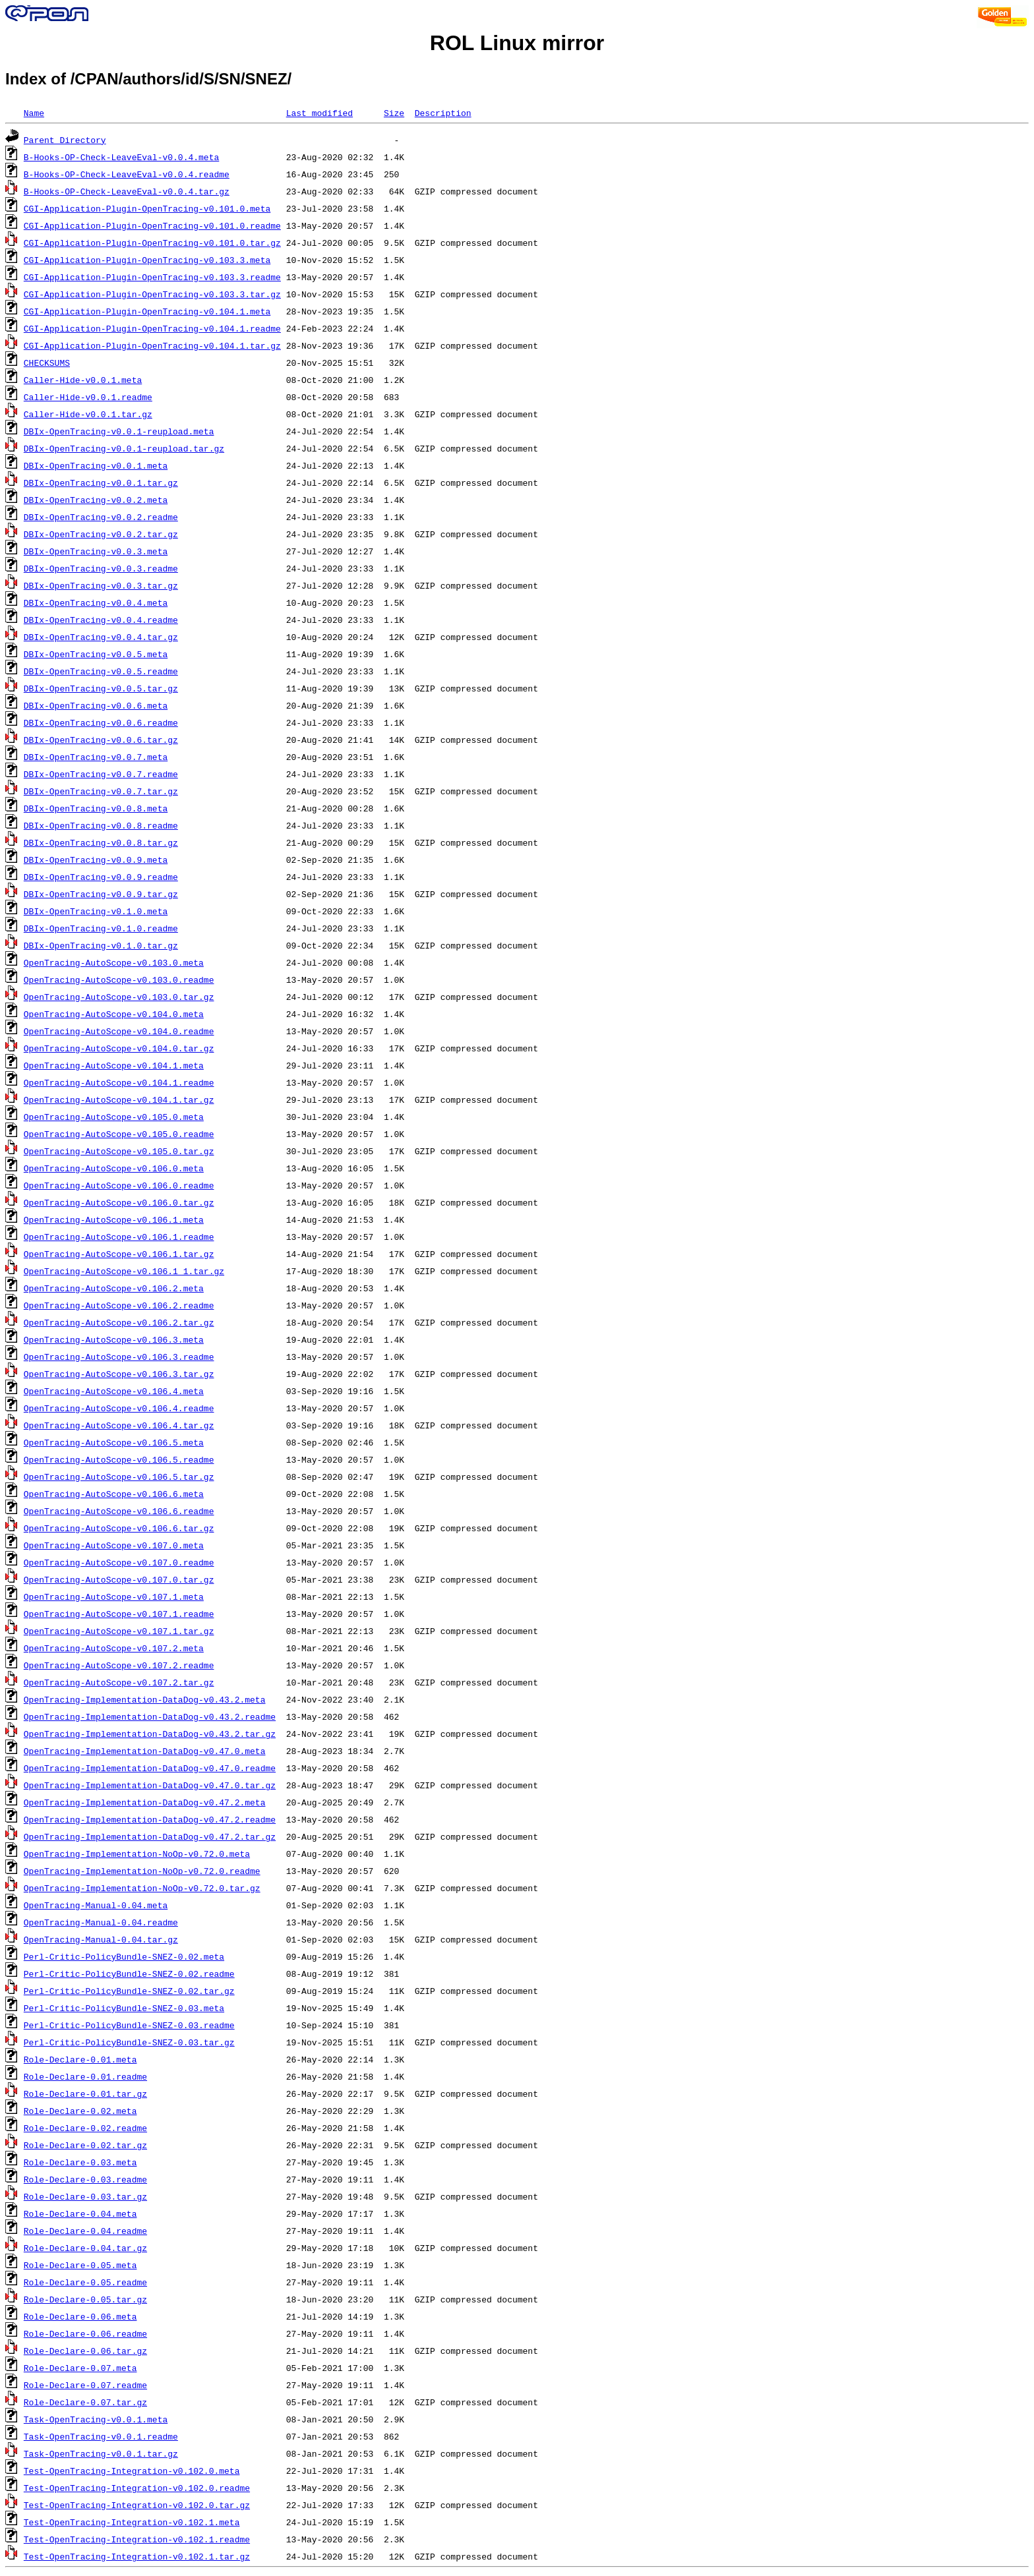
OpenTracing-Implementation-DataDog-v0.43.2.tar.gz (150, 1734)
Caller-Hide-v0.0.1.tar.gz (88, 414)
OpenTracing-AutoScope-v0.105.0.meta (114, 1117)
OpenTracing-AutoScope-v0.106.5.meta (114, 1442)
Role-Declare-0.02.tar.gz (85, 2145)
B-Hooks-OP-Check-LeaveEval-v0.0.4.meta (121, 157)
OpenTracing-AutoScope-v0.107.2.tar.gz (119, 1682)
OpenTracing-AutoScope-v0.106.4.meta (114, 1391)
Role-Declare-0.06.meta (80, 2316)
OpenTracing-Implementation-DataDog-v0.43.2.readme (150, 1716)
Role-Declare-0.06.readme (85, 2333)
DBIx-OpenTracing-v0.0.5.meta (95, 654)
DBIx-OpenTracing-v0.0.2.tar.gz (101, 534)
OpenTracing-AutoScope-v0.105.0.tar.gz (119, 1151)
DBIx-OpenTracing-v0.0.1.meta (95, 465)
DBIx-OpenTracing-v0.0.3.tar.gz (101, 585)
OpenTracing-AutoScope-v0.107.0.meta (114, 1545)
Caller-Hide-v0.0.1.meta (83, 380)
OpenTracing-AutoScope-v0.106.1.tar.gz (119, 1254)
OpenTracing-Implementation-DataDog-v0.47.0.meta (145, 1751)
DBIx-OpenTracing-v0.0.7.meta (95, 757)
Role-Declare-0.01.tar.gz (85, 2093)
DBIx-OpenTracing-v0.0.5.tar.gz (101, 688)
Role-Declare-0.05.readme (85, 2282)
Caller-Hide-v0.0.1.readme (88, 397)
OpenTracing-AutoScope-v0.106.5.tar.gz (119, 1476)
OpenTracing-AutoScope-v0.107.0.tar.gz (119, 1579)
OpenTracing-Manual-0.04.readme (101, 1922)
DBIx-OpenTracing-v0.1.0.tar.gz (101, 945)
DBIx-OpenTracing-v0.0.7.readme (101, 774)
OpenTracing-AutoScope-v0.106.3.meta (114, 1339)
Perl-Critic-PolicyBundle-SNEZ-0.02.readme (129, 1973)
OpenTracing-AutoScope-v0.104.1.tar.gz (119, 1099)
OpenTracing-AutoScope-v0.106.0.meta (114, 1168)
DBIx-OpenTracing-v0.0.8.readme (101, 825)
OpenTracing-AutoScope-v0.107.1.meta (114, 1596)
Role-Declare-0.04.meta (80, 2213)
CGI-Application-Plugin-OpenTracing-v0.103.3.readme (152, 277)
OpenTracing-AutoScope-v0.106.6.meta (114, 1494)
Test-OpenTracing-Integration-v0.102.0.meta (132, 2470)
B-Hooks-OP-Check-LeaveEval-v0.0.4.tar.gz (126, 191)
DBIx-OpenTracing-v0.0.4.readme (101, 620)
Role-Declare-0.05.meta (80, 2265)
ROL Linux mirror (517, 43)
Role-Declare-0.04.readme (85, 2231)
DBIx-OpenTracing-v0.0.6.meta (95, 705)
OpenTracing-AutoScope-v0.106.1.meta (114, 1219)
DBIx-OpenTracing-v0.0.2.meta (95, 500)
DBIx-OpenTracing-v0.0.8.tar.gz (101, 842)
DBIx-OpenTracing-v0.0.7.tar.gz (101, 791)
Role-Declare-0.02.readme (85, 2128)
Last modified (319, 113)
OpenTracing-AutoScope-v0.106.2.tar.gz (119, 1322)
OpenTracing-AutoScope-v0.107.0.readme (119, 1562)
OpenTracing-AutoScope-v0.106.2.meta (114, 1288)
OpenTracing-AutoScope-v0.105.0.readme (119, 1134)
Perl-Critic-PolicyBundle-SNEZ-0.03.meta (124, 2008)
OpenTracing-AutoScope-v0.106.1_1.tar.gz (124, 1271)
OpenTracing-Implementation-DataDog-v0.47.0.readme (150, 1768)
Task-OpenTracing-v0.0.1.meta (95, 2419)
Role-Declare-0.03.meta (80, 2162)
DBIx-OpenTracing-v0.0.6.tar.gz (101, 740)
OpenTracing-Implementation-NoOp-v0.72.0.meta (137, 1853)
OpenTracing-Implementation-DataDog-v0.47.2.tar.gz (150, 1836)
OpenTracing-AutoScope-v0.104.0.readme (119, 1031)
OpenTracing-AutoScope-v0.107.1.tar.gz (119, 1631)
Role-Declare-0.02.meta (80, 2111)
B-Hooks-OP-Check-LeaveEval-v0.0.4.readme (126, 174)
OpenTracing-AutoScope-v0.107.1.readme (119, 1614)
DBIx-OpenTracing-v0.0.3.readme (101, 568)
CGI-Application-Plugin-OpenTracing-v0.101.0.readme (152, 225)
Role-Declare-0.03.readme (85, 2179)
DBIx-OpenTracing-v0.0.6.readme (101, 722)
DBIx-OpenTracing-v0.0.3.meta (95, 551)
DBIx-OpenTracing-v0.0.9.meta (95, 859)
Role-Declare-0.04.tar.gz (85, 2248)
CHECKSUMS (47, 362)
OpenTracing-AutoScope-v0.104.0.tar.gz (119, 1048)
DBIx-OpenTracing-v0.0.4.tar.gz (101, 637)
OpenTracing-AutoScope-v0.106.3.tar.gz (119, 1374)
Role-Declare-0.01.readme (85, 2076)
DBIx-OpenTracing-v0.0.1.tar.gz (101, 482)
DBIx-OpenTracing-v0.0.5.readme (101, 671)
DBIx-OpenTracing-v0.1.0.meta (95, 911)
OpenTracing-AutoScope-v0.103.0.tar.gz (119, 997)
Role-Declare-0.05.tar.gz (85, 2299)
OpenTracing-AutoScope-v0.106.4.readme (119, 1408)
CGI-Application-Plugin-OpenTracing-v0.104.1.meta (147, 311)
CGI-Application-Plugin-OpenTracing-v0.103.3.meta (147, 260)
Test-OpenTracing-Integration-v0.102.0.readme (137, 2488)
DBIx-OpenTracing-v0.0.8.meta (95, 808)
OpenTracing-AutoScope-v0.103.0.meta (114, 962)
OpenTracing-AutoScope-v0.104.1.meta (114, 1065)
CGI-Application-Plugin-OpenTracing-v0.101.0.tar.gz (152, 243)
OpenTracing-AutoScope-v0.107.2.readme (119, 1665)
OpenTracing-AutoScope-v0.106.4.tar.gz (119, 1425)
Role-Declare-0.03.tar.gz (85, 2196)
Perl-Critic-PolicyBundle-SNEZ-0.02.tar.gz (129, 1991)
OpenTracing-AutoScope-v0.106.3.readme (119, 1356)
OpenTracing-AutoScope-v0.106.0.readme (119, 1185)
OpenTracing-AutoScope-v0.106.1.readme (119, 1237)
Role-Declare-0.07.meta (80, 2368)
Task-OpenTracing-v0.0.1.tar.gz (101, 2453)
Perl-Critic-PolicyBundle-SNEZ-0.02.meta (124, 1956)
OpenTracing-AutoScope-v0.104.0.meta (114, 1014)
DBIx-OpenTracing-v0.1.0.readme (101, 928)
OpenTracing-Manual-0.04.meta (95, 1905)
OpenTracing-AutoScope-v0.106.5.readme (119, 1459)
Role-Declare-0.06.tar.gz (85, 2350)
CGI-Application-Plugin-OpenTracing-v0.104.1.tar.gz (152, 345)
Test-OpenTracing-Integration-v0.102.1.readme (137, 2539)
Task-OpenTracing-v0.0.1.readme (101, 2436)
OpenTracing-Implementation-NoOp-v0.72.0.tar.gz (142, 1888)
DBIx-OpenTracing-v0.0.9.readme (101, 877)
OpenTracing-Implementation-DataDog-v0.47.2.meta (145, 1802)
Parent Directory (65, 140)
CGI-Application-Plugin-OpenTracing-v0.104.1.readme (152, 328)
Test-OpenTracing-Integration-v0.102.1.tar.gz (137, 2556)
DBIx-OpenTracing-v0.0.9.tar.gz (101, 894)
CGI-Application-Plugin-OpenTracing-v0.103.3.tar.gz (152, 294)
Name (34, 113)
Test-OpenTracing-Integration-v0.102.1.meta (132, 2522)
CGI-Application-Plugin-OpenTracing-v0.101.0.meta (147, 208)
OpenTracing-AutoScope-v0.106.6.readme (119, 1511)
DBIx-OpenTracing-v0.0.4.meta (95, 602)
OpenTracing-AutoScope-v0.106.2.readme (119, 1305)
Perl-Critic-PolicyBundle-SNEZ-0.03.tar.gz (129, 2042)
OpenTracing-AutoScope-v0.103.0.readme (119, 979)
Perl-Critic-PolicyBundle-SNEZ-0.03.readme (129, 2025)
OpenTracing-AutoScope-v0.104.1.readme (119, 1082)
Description (443, 113)
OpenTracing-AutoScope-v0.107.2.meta (114, 1648)
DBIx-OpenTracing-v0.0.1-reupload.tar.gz (124, 448)
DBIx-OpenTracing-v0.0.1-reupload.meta (119, 431)
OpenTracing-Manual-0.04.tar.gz (101, 1939)
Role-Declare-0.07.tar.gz (85, 2402)
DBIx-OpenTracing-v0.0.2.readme (101, 517)
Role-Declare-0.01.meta (80, 2059)
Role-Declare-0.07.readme (85, 2385)
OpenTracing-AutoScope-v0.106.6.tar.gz (119, 1528)
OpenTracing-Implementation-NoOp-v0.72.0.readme (142, 1871)
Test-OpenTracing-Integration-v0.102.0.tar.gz (137, 2505)
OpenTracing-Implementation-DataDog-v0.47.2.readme (150, 1819)
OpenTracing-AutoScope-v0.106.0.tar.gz (119, 1202)
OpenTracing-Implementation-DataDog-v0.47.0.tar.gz (150, 1785)
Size (394, 113)
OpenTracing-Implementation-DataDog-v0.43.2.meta (145, 1699)
